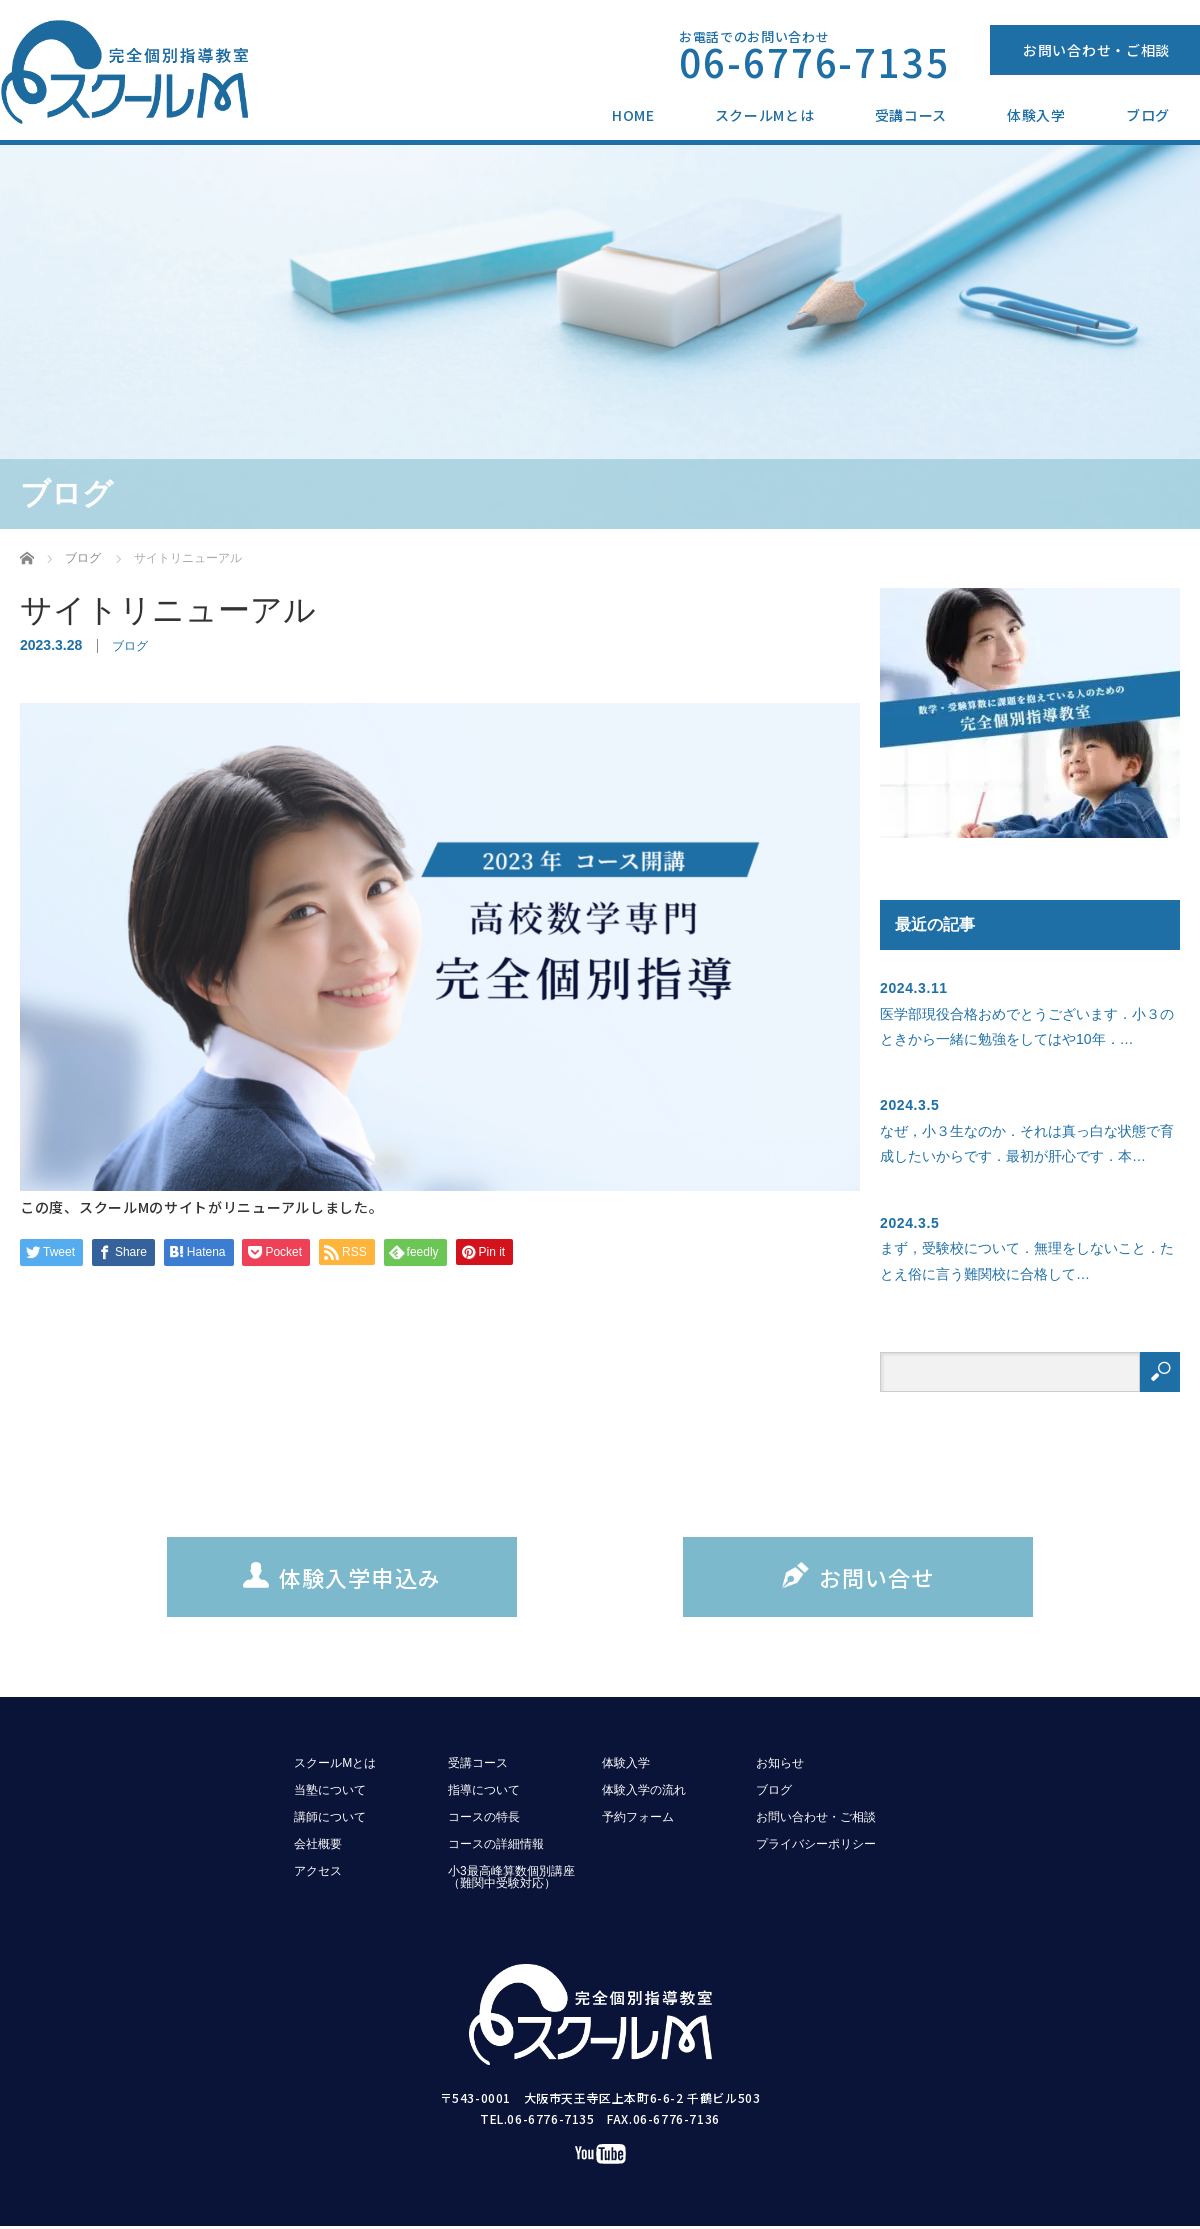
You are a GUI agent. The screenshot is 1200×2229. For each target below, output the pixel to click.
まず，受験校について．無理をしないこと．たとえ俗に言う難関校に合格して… (1027, 1260)
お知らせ (780, 1763)
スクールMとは (765, 115)
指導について (484, 1790)
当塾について (330, 1790)
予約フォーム (638, 1817)
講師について (330, 1817)
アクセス (318, 1871)
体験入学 (1036, 115)
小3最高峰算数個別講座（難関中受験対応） (511, 1877)
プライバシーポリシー (816, 1844)
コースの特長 (484, 1817)
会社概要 (318, 1844)
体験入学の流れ (644, 1790)
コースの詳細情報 (496, 1844)
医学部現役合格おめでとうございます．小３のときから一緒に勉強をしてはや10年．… (1027, 1026)
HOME (633, 115)
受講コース (911, 115)
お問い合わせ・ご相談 (1096, 50)
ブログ (1148, 115)
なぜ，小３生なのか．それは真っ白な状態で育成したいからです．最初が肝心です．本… (1027, 1143)
